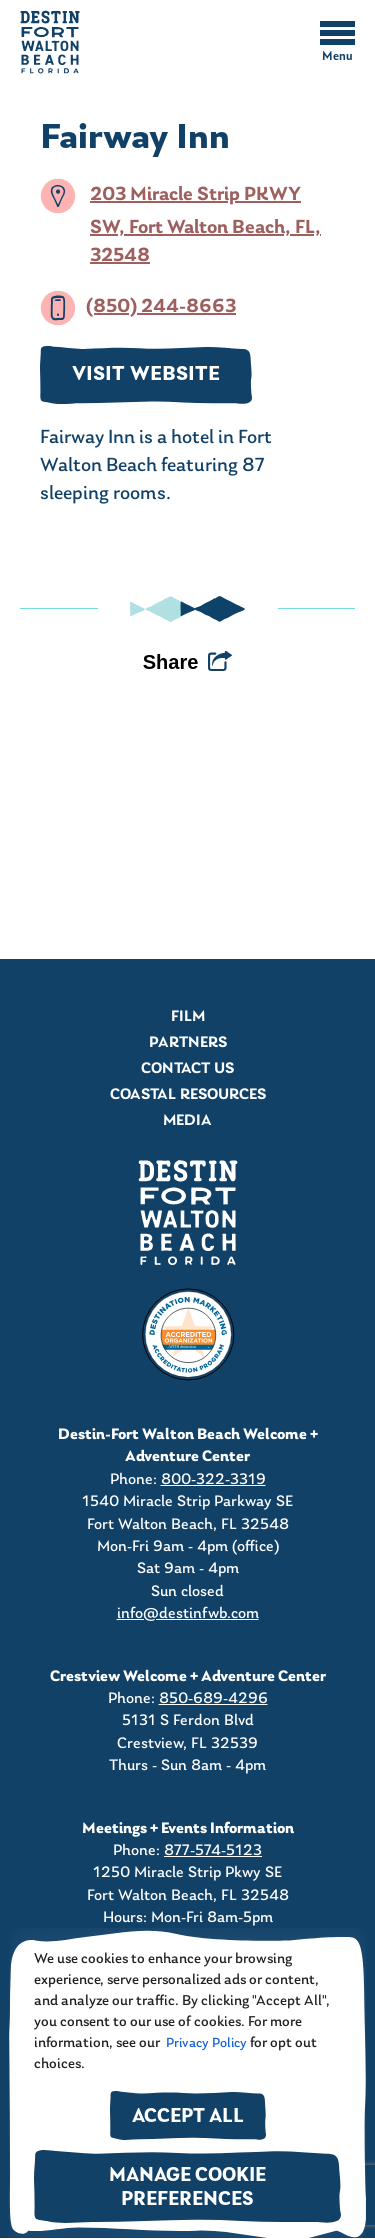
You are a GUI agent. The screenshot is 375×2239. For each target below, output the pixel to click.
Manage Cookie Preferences (187, 2188)
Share (171, 662)
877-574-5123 (213, 1851)
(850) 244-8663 (161, 307)
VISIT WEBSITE (146, 375)
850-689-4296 (213, 1699)
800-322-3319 (213, 1480)
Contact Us (187, 1069)
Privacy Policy (205, 2043)
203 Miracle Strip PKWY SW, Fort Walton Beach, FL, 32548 (205, 225)
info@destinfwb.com (188, 1614)
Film (188, 1017)
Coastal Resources (188, 1095)
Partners (188, 1043)
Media (187, 1121)
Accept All (188, 2117)
